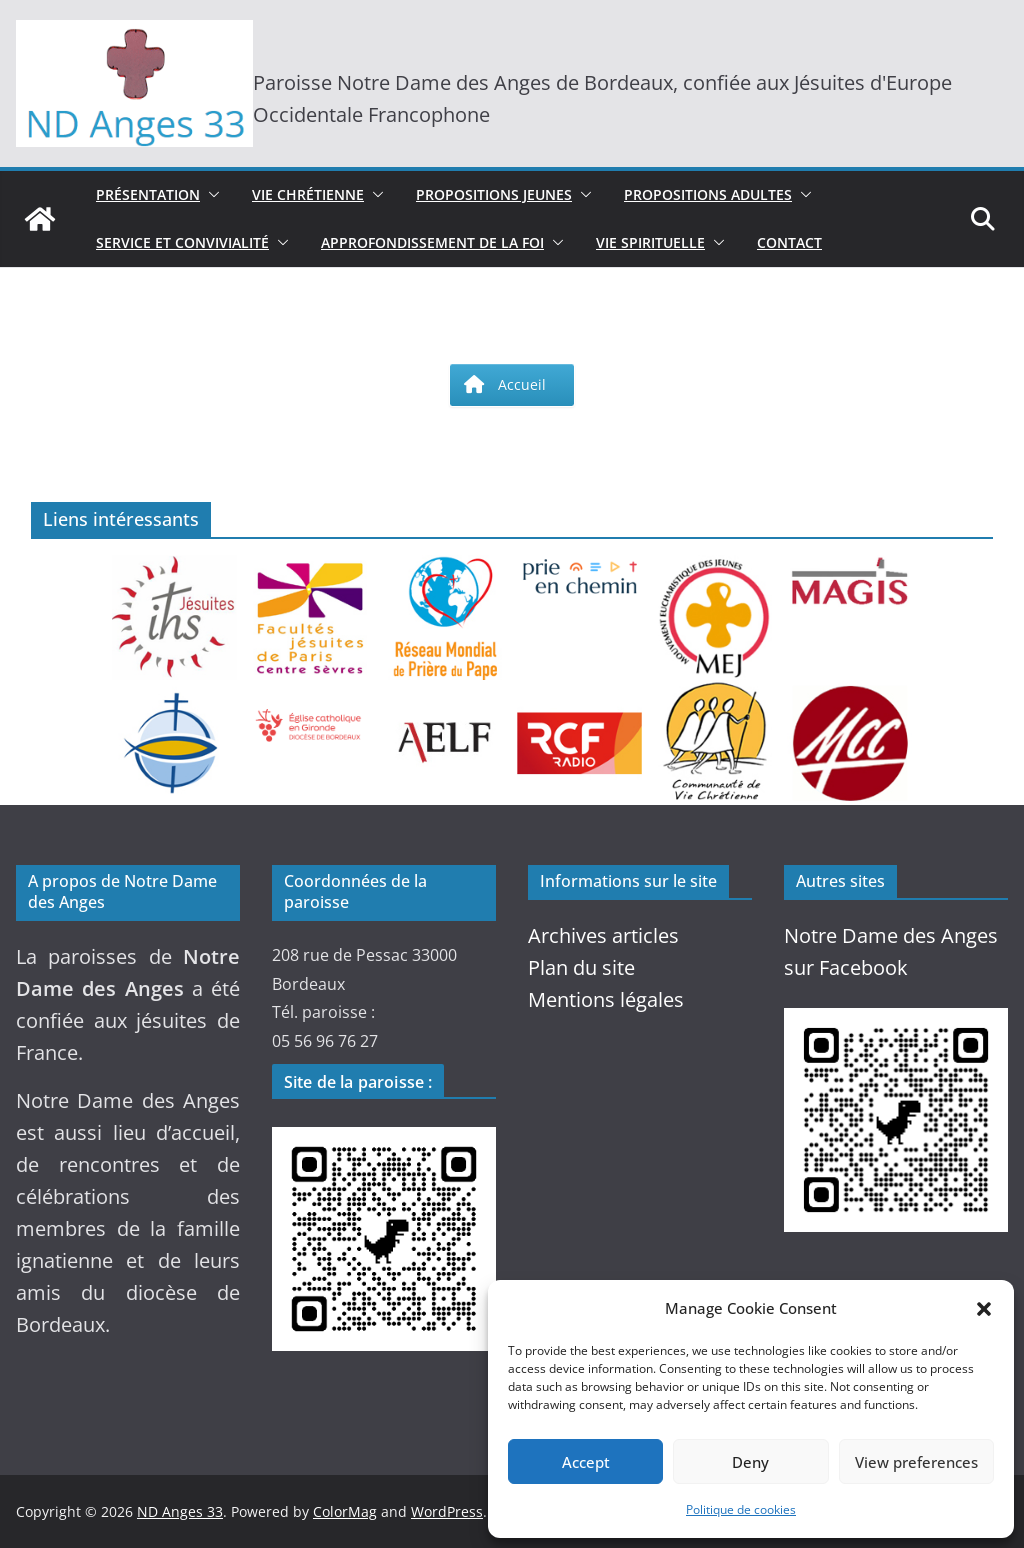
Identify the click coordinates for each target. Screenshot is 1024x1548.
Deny (750, 1462)
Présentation (148, 194)
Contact (789, 242)
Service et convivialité (182, 242)
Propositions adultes (708, 194)
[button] (984, 1309)
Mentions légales (606, 999)
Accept (586, 1462)
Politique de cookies (741, 1509)
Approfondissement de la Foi (432, 242)
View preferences (916, 1462)
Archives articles (603, 935)
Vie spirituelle (650, 242)
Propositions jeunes (494, 194)
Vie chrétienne (308, 194)
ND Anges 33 (180, 1511)
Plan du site (581, 967)
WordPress (447, 1511)
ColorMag (345, 1511)
